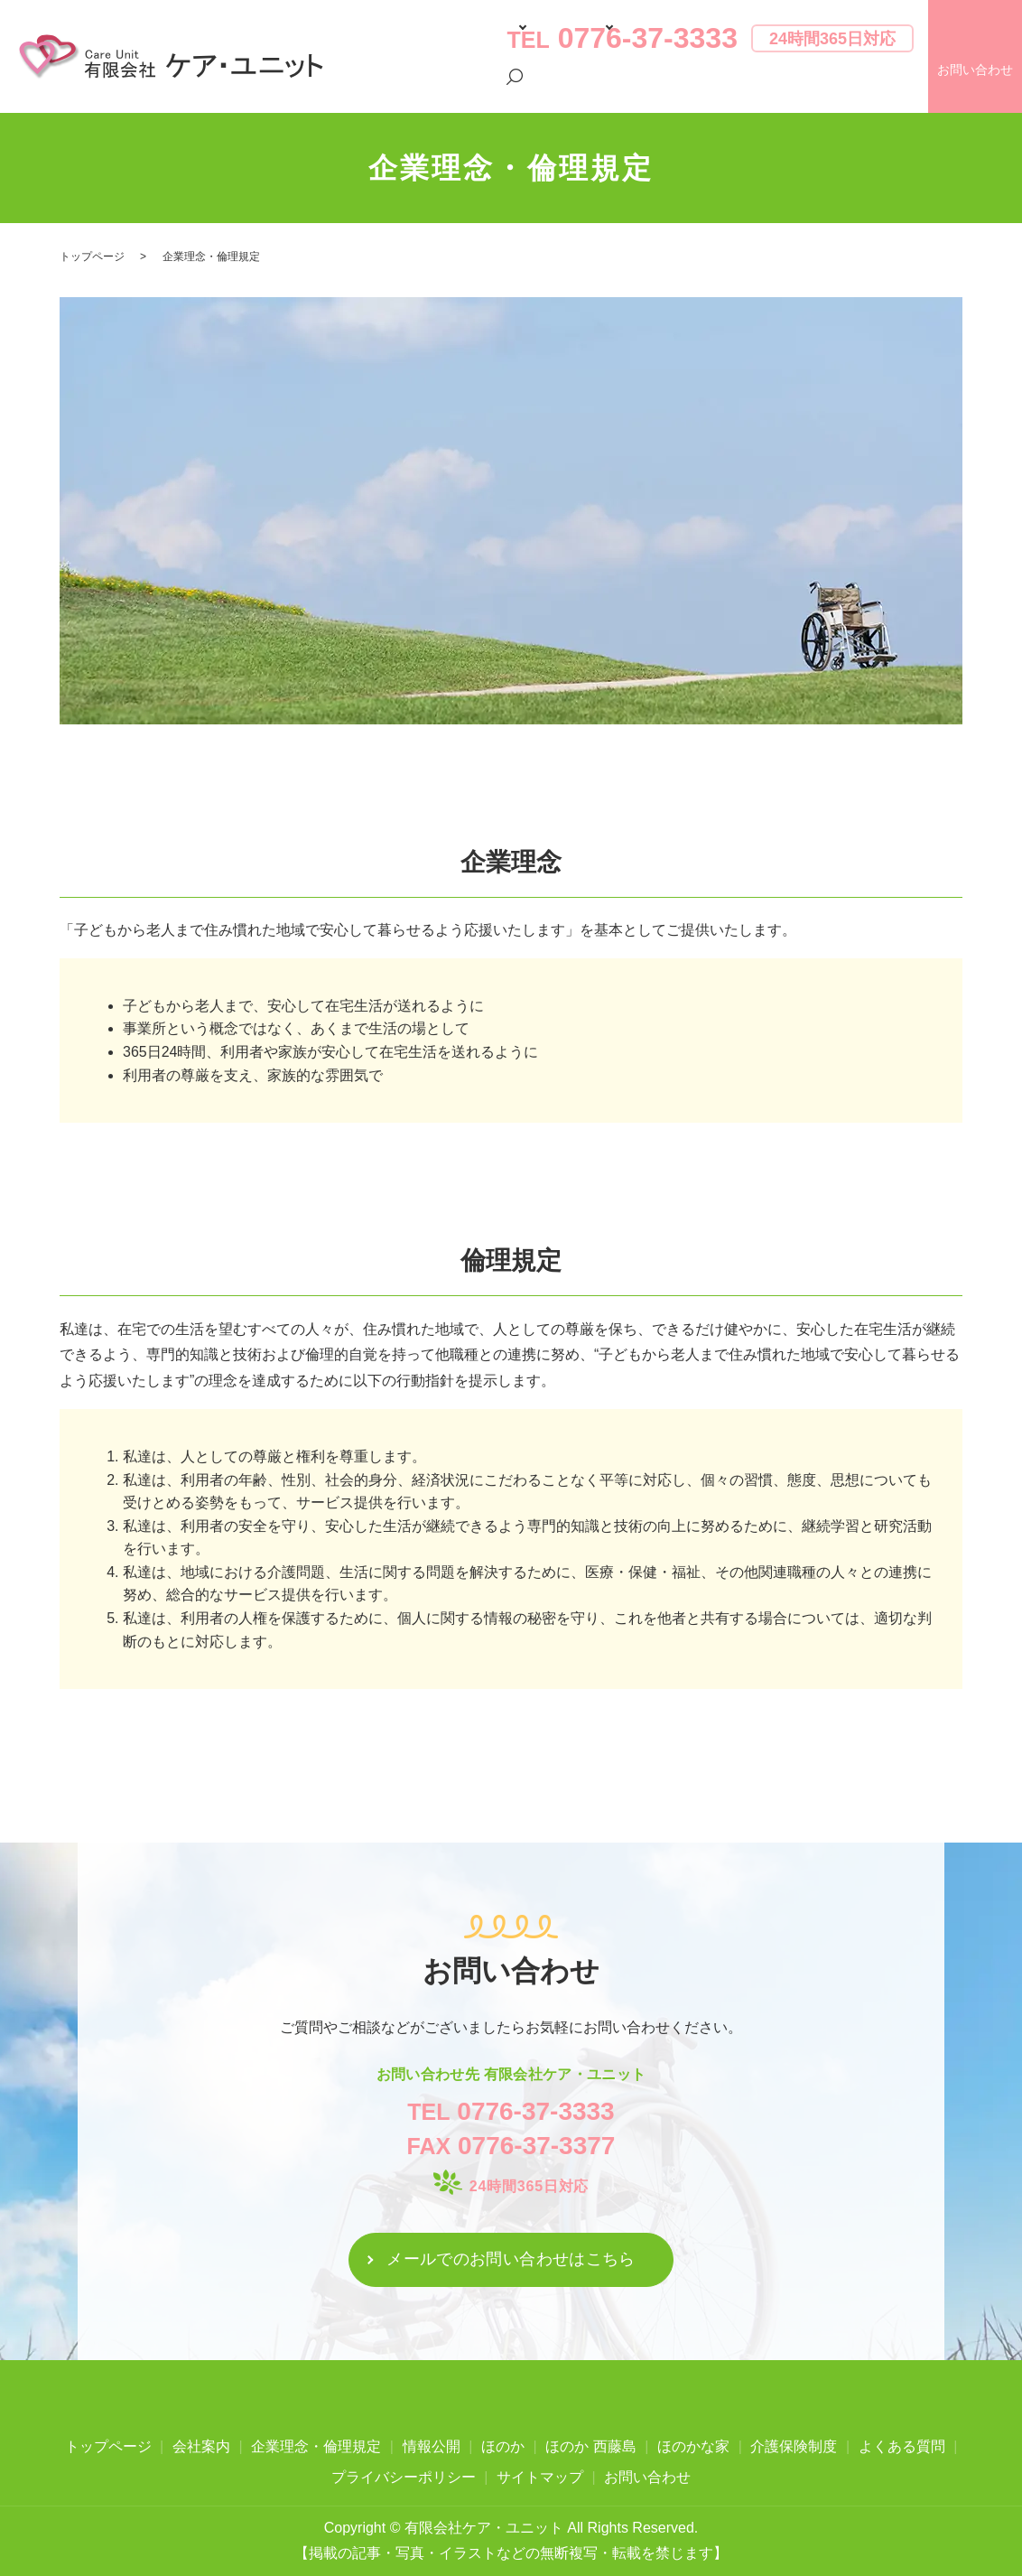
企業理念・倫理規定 (316, 2446)
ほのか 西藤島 (590, 2446)
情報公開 (431, 2446)
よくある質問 (697, 88)
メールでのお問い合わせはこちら (510, 2259)
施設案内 (523, 88)
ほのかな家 (693, 2446)
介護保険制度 (607, 88)
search (900, 89)
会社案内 (453, 88)
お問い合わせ (647, 2477)
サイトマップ (540, 2477)
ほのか (503, 2446)
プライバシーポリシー (812, 88)
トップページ (376, 88)
